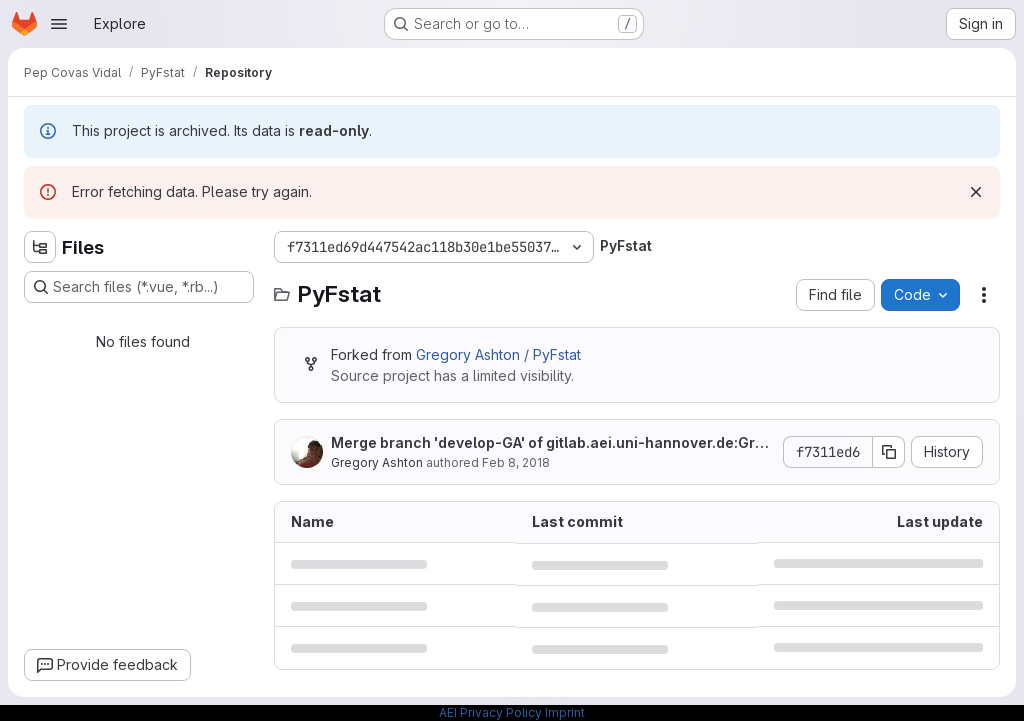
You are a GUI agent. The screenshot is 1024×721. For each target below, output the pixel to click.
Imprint (565, 712)
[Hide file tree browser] (40, 247)
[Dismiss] (976, 192)
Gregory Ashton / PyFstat (498, 354)
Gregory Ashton (377, 462)
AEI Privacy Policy (490, 712)
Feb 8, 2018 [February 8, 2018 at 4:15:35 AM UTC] (516, 462)
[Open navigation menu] (59, 24)
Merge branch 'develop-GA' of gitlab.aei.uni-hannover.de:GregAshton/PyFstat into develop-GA (552, 443)
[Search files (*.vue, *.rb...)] (139, 287)
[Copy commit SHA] (889, 452)
